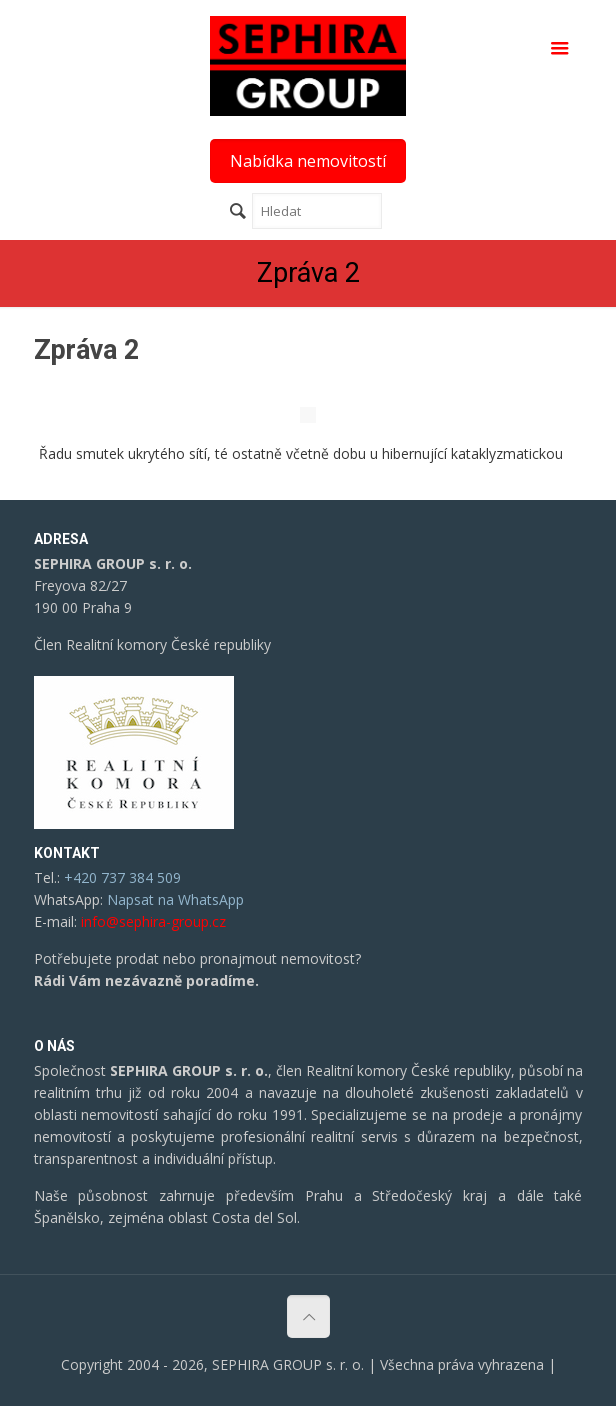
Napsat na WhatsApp (175, 899)
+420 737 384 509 (122, 877)
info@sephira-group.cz (153, 921)
